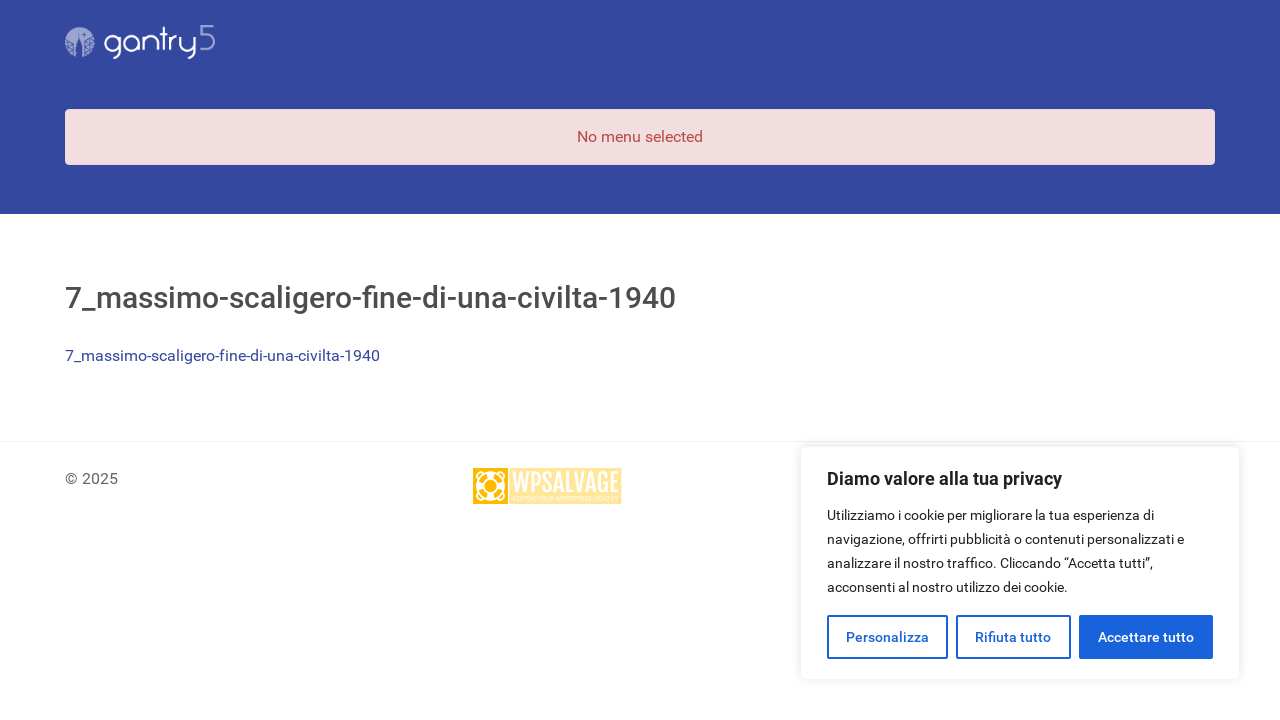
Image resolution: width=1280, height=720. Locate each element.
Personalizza (887, 637)
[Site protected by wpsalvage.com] (548, 485)
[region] (1020, 563)
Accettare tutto (1146, 637)
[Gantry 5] (140, 42)
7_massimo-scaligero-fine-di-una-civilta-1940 (222, 355)
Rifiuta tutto (1013, 637)
